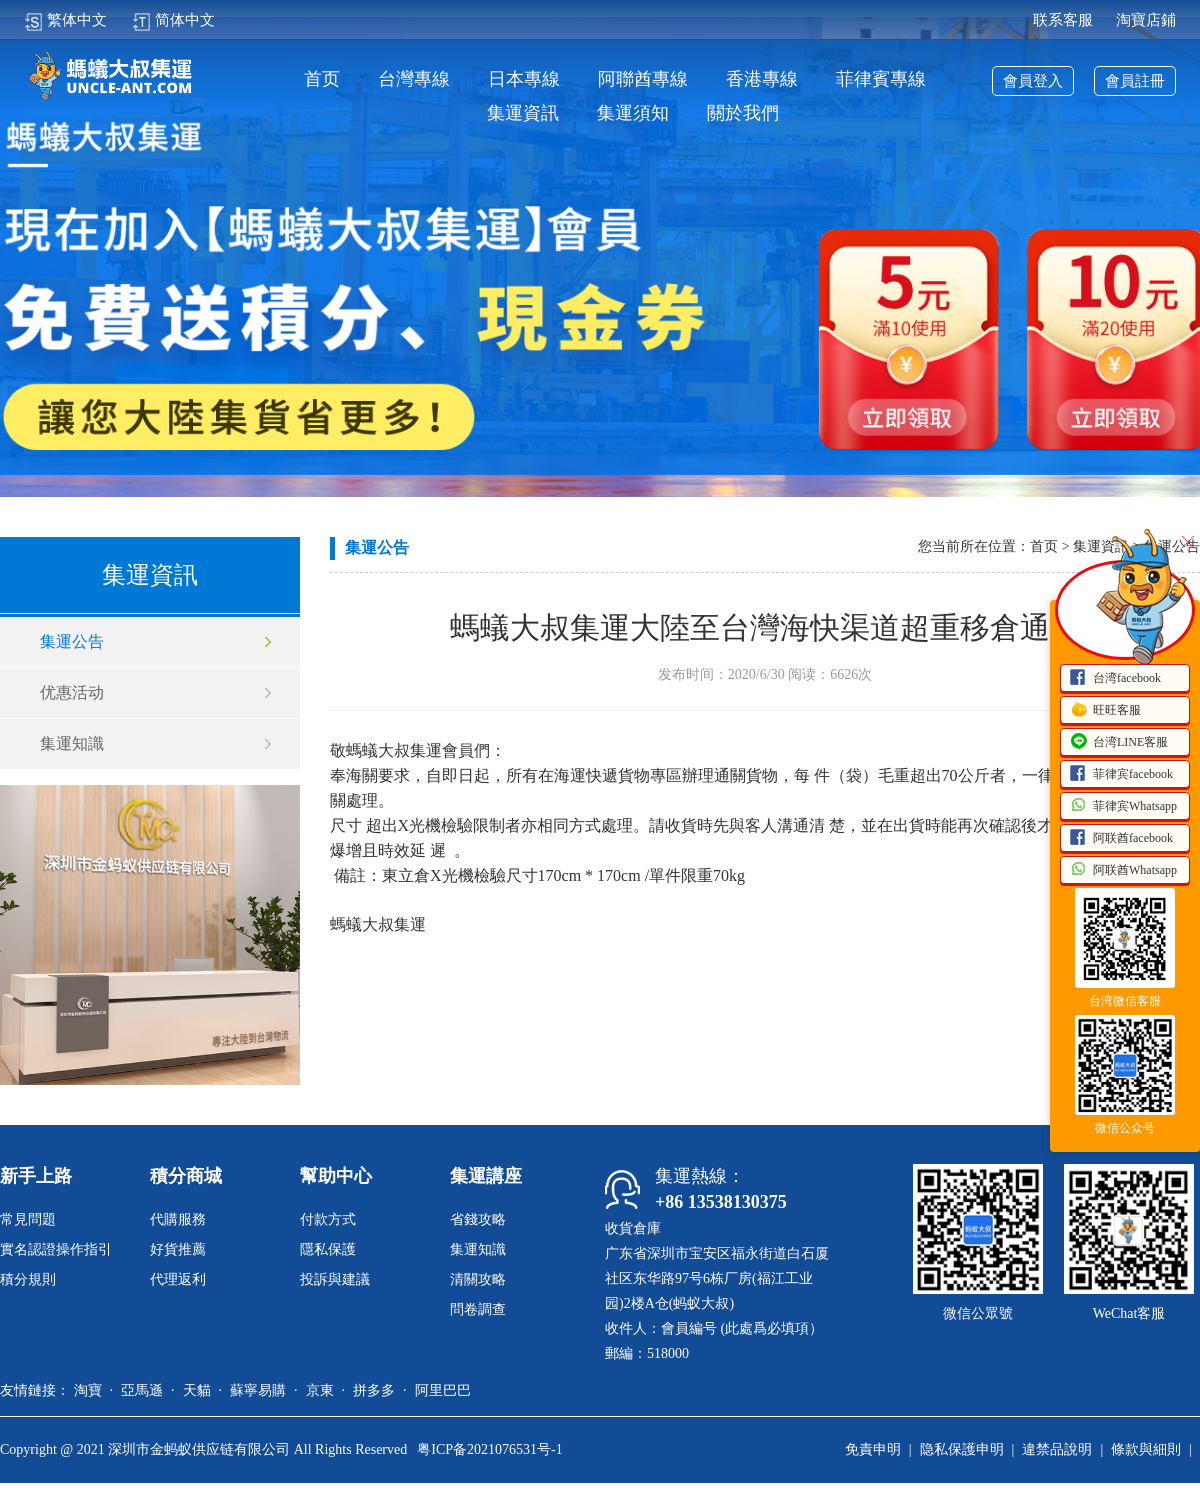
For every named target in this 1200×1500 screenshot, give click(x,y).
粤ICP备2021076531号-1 (489, 1449)
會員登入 (1033, 81)
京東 (320, 1390)
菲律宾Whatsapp (1123, 807)
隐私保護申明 (962, 1449)
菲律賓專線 (881, 79)
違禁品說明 (1057, 1449)
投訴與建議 (335, 1279)
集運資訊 (523, 113)
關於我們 (743, 113)
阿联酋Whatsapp (1123, 871)
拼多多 (374, 1390)
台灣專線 (414, 79)
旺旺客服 (1105, 711)
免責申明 (873, 1449)
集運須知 (633, 113)
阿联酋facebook (1121, 839)
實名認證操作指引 (56, 1249)
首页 (322, 79)
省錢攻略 (478, 1219)
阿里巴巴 (443, 1390)
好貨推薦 (178, 1249)
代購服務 (178, 1219)
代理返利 (178, 1279)
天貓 (197, 1390)
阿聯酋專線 (643, 79)
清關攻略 (478, 1279)
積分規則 (28, 1279)
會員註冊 (1135, 81)
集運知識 (72, 743)
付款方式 (328, 1219)
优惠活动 (72, 692)
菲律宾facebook (1121, 775)
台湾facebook (1115, 679)
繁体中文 (65, 20)
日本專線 (524, 79)
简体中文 (173, 20)
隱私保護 (328, 1249)
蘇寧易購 (258, 1390)
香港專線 (762, 79)
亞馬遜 (142, 1390)
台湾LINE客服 (1118, 743)
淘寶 (88, 1390)
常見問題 (28, 1219)
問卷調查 (478, 1309)
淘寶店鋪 (1146, 20)
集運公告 (72, 641)
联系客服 (1063, 20)
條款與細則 (1146, 1449)
